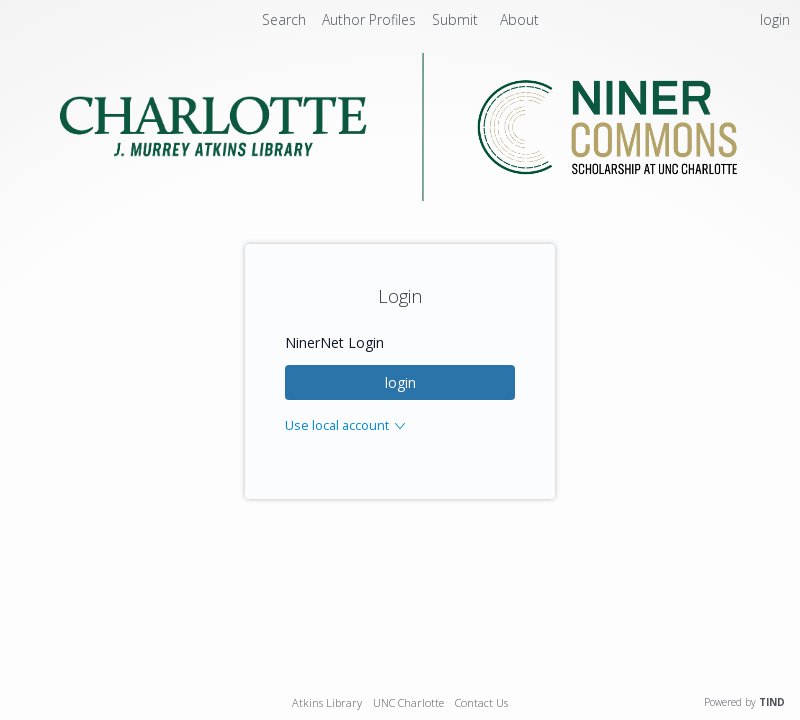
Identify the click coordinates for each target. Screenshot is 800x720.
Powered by (744, 702)
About (519, 19)
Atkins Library (327, 702)
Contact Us (481, 702)
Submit (457, 19)
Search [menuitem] (284, 19)
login (400, 382)
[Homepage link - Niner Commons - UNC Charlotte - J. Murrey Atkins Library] (400, 195)
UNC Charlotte (408, 702)
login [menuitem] (775, 19)
